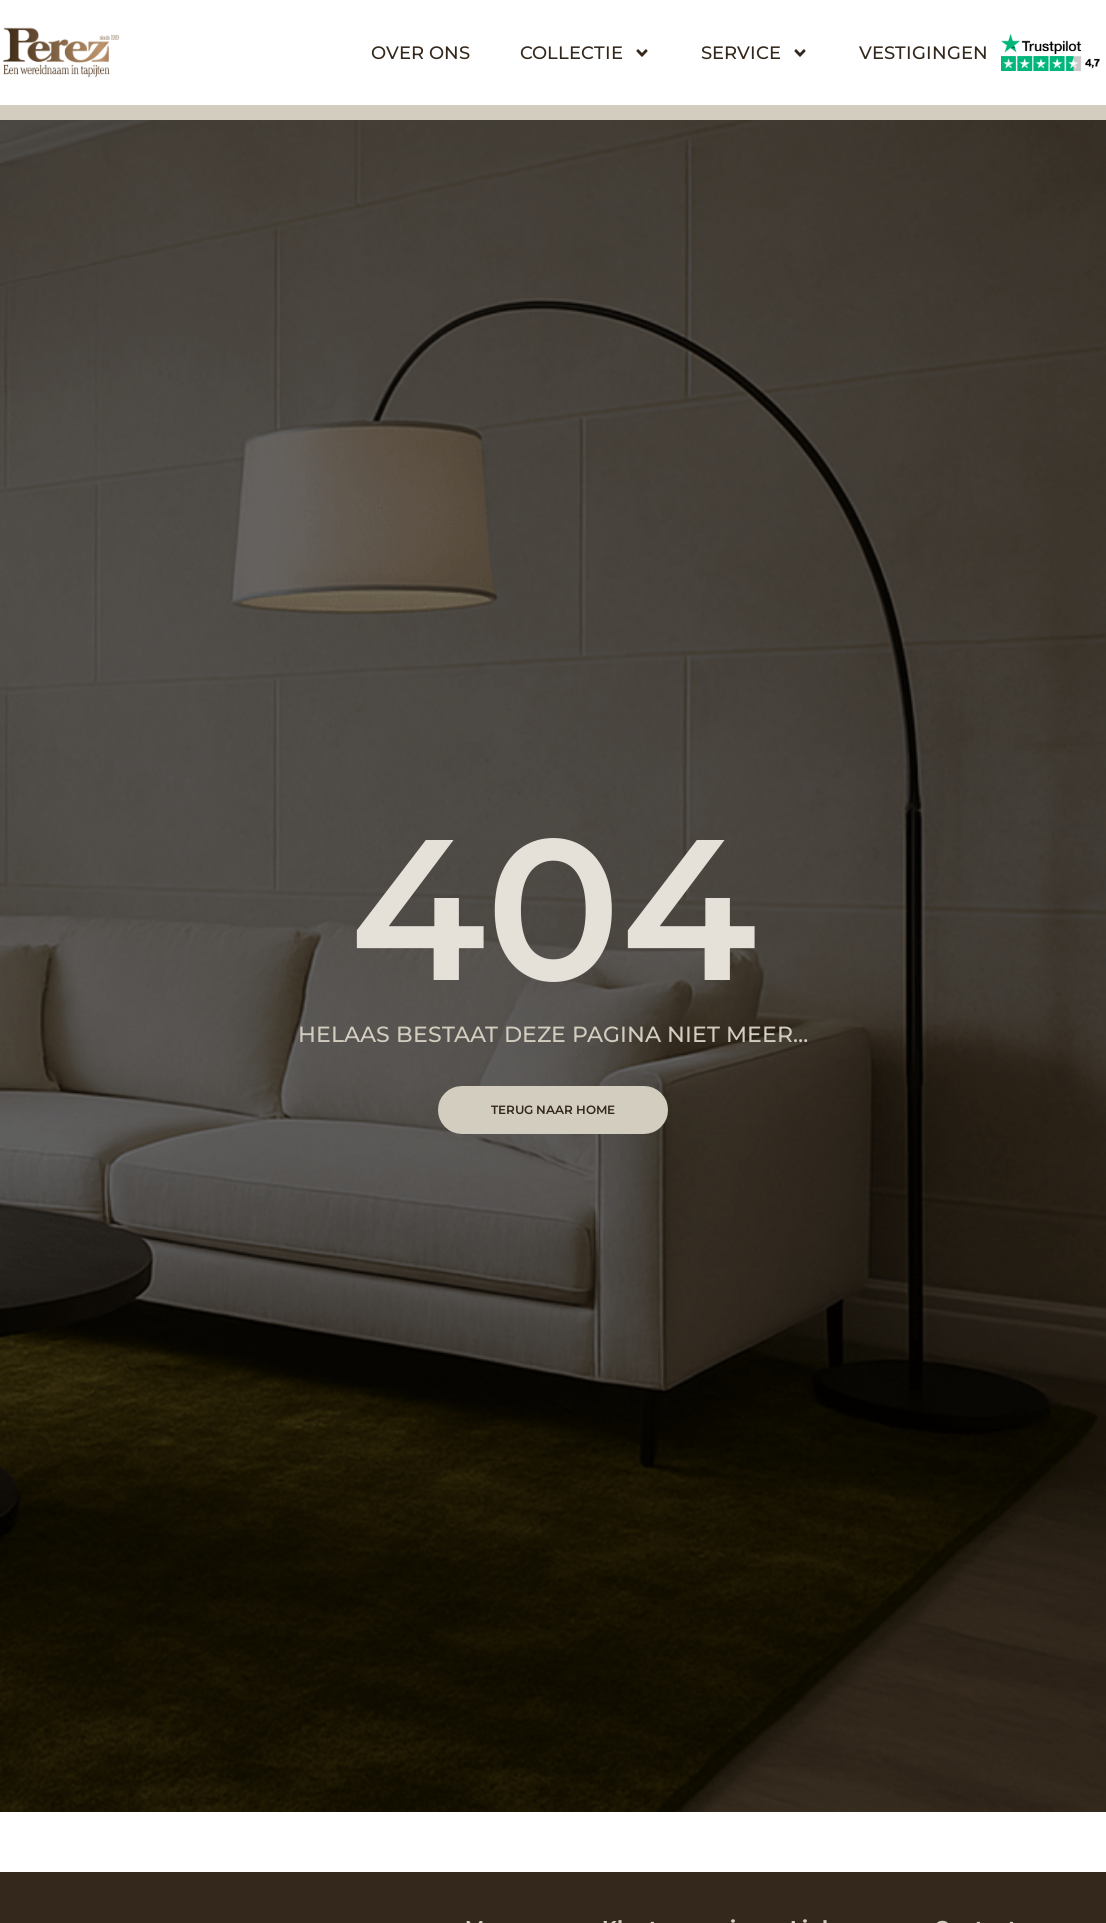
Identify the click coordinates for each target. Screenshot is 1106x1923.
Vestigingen (923, 53)
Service (755, 53)
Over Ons (420, 53)
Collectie (585, 53)
